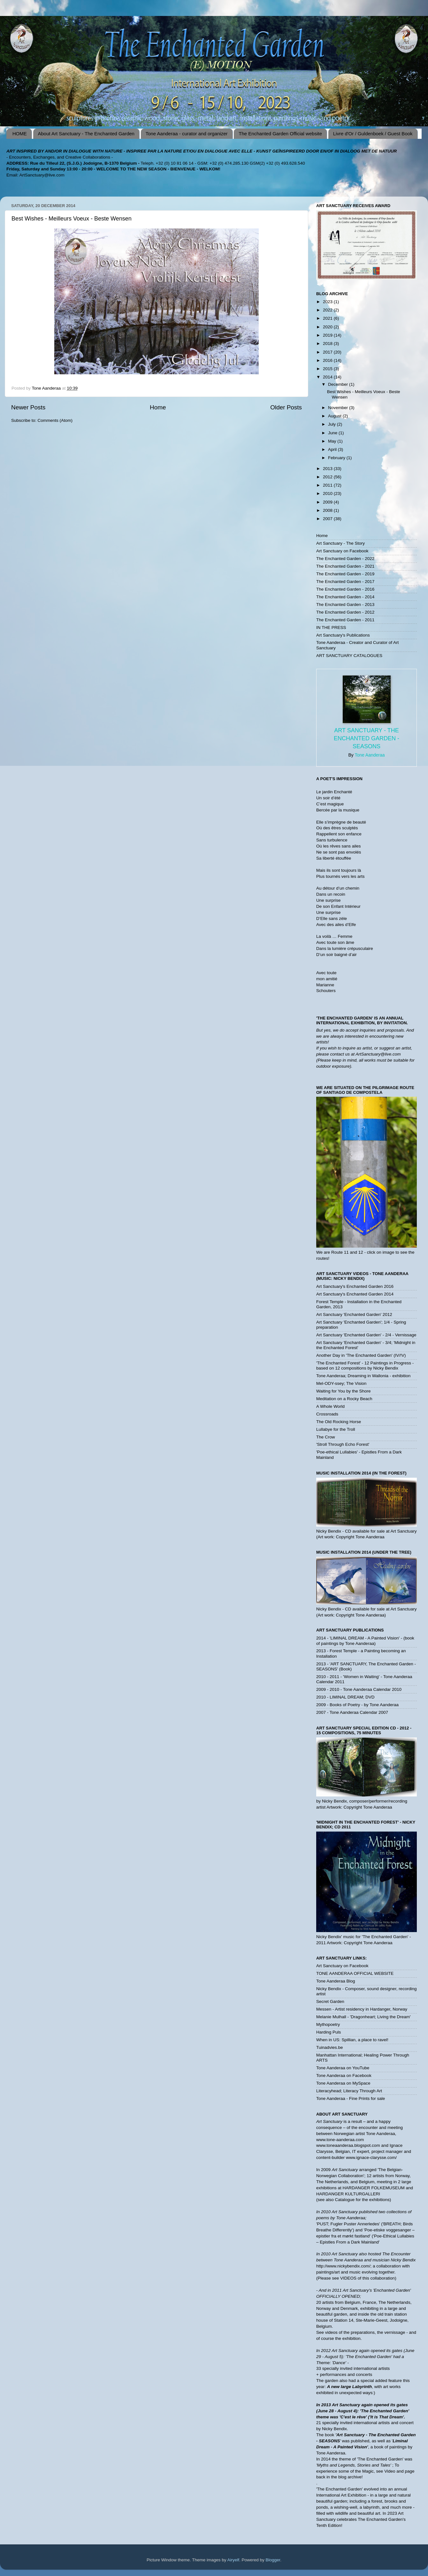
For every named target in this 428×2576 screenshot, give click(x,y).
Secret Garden (330, 2001)
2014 (328, 377)
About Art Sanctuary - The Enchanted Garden (86, 133)
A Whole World (330, 1406)
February (337, 457)
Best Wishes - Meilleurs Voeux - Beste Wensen (71, 218)
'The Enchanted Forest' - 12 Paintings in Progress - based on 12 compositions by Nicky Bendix (365, 1365)
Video (389, 2471)
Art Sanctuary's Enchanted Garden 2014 (355, 1294)
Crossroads (327, 1414)
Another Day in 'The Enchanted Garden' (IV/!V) (361, 1355)
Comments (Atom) (55, 420)
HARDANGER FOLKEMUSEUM (374, 2187)
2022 (328, 310)
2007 (328, 518)
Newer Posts (28, 407)
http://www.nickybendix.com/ (343, 2266)
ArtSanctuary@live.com (42, 175)
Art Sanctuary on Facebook (342, 551)
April (333, 449)
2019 (328, 335)
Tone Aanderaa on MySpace (343, 2083)
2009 (328, 502)
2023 (328, 301)
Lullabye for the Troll (335, 1429)
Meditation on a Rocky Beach (344, 1398)
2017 (328, 352)
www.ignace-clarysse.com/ (371, 2157)
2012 (328, 476)
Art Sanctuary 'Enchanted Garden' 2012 (354, 1314)
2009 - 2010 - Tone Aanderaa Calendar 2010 (358, 1689)
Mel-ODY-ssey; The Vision (341, 1383)
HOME (19, 133)
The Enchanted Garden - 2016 (345, 589)
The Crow (325, 1437)
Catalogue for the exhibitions (362, 2199)
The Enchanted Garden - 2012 (345, 612)
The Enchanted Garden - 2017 (345, 581)
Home (158, 407)
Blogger (273, 2559)
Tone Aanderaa (370, 755)
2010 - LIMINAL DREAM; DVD (345, 1697)
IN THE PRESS (331, 627)
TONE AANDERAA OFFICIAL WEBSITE (355, 1973)
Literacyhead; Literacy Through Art (349, 2090)
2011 (328, 485)
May (332, 441)
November (338, 407)
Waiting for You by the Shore (343, 1391)
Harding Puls (328, 2032)
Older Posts (286, 407)
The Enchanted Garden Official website (280, 133)
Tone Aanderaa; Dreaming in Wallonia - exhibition (363, 1375)
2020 (328, 327)
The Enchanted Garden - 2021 (345, 566)
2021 (328, 318)
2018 (328, 343)
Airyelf (233, 2559)
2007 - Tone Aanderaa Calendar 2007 (352, 1712)
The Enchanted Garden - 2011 (345, 619)
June (333, 432)
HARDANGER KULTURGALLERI (348, 2193)
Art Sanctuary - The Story (340, 543)
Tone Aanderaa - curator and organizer (187, 133)
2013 (328, 468)
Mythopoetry (328, 2024)
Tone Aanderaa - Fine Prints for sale (350, 2098)
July (332, 424)
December (338, 384)
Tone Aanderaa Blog (335, 1981)
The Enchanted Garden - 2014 (345, 596)
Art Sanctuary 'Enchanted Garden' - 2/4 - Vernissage (366, 1335)
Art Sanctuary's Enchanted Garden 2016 (355, 1286)
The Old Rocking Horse (338, 1421)
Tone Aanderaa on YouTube (342, 2067)
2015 (328, 368)
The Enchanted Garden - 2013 (345, 604)
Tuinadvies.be (329, 2047)
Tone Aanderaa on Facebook (343, 2075)
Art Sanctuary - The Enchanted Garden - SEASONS (366, 738)
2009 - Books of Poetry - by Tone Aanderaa (357, 1704)
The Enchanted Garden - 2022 (345, 558)
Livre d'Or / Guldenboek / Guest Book (373, 133)
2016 (328, 360)
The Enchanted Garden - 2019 (345, 573)
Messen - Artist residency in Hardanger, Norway (361, 2009)
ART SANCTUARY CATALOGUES (349, 655)
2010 (328, 493)
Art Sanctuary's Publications (343, 635)
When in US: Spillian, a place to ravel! (352, 2039)
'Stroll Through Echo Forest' (342, 1444)
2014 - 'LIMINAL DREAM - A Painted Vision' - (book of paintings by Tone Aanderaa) (365, 1641)
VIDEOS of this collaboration (367, 2278)
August (335, 416)
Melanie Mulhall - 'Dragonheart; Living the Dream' (363, 2016)
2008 (328, 510)
